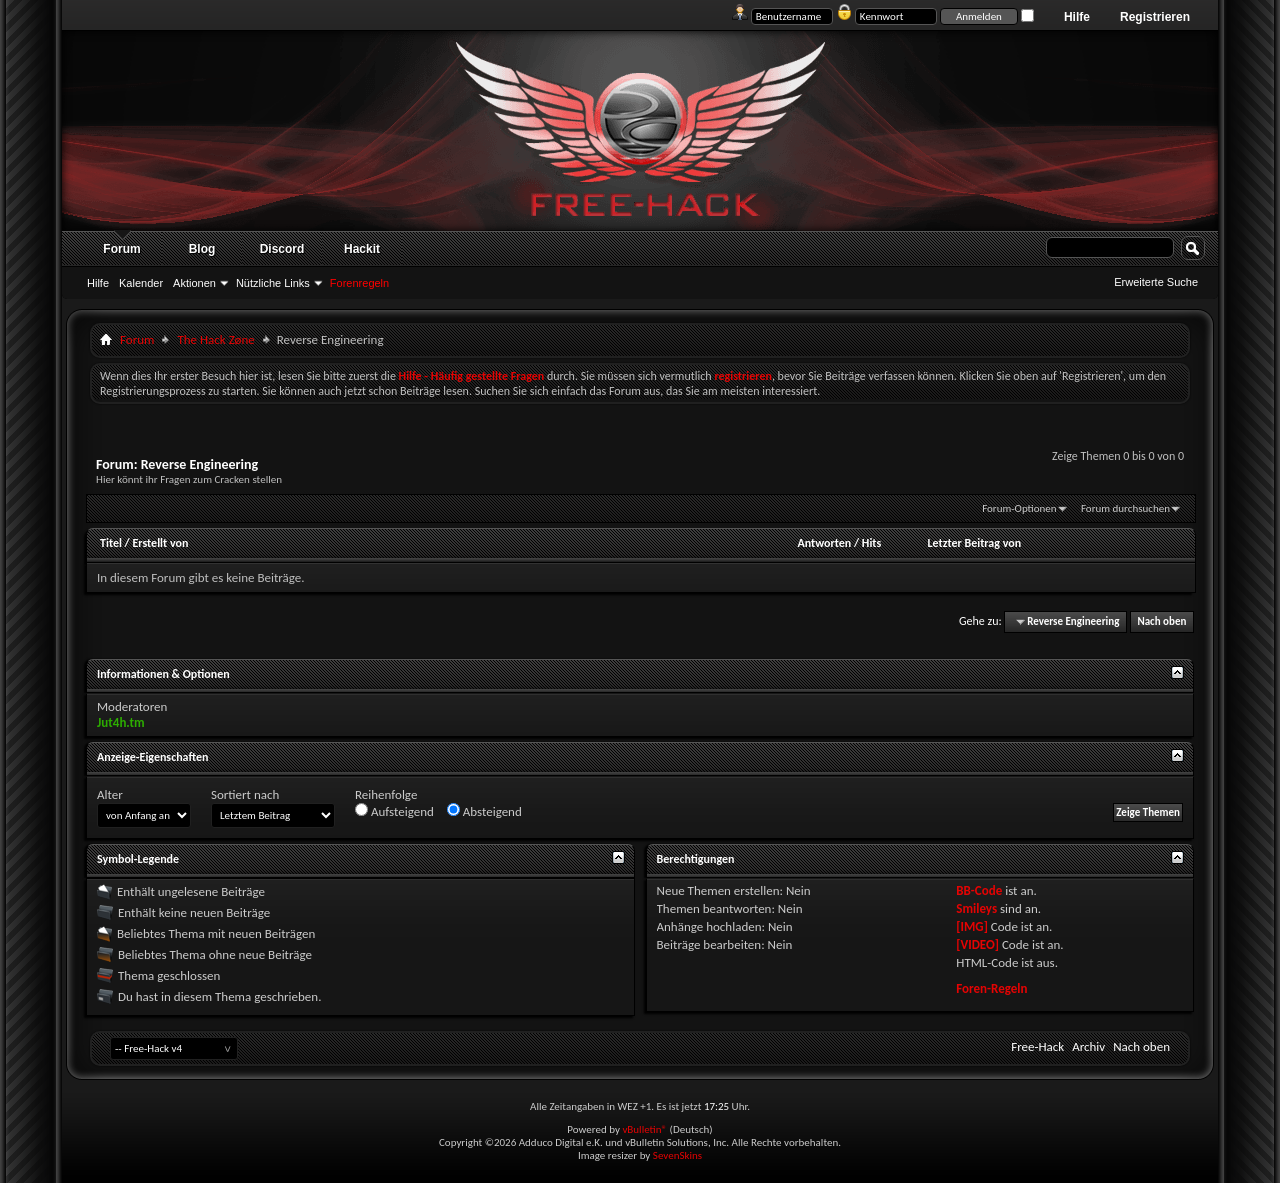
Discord (282, 249)
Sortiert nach (245, 794)
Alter (110, 794)
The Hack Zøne (215, 339)
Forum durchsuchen (1125, 508)
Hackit (362, 249)
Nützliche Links (273, 283)
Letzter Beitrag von (975, 543)
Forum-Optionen (1019, 508)
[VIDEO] (977, 944)
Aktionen (194, 283)
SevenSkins (677, 1155)
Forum (121, 249)
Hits (871, 543)
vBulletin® (644, 1129)
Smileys (976, 908)
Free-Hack (1037, 1046)
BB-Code (979, 890)
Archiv (1088, 1046)
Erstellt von (160, 543)
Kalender (141, 283)
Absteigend (484, 811)
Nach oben (1161, 621)
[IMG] (972, 926)
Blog (202, 249)
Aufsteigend (394, 811)
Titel (111, 543)
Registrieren (1155, 17)
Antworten (824, 543)
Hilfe (1077, 17)
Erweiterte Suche (1156, 282)
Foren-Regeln (991, 988)
